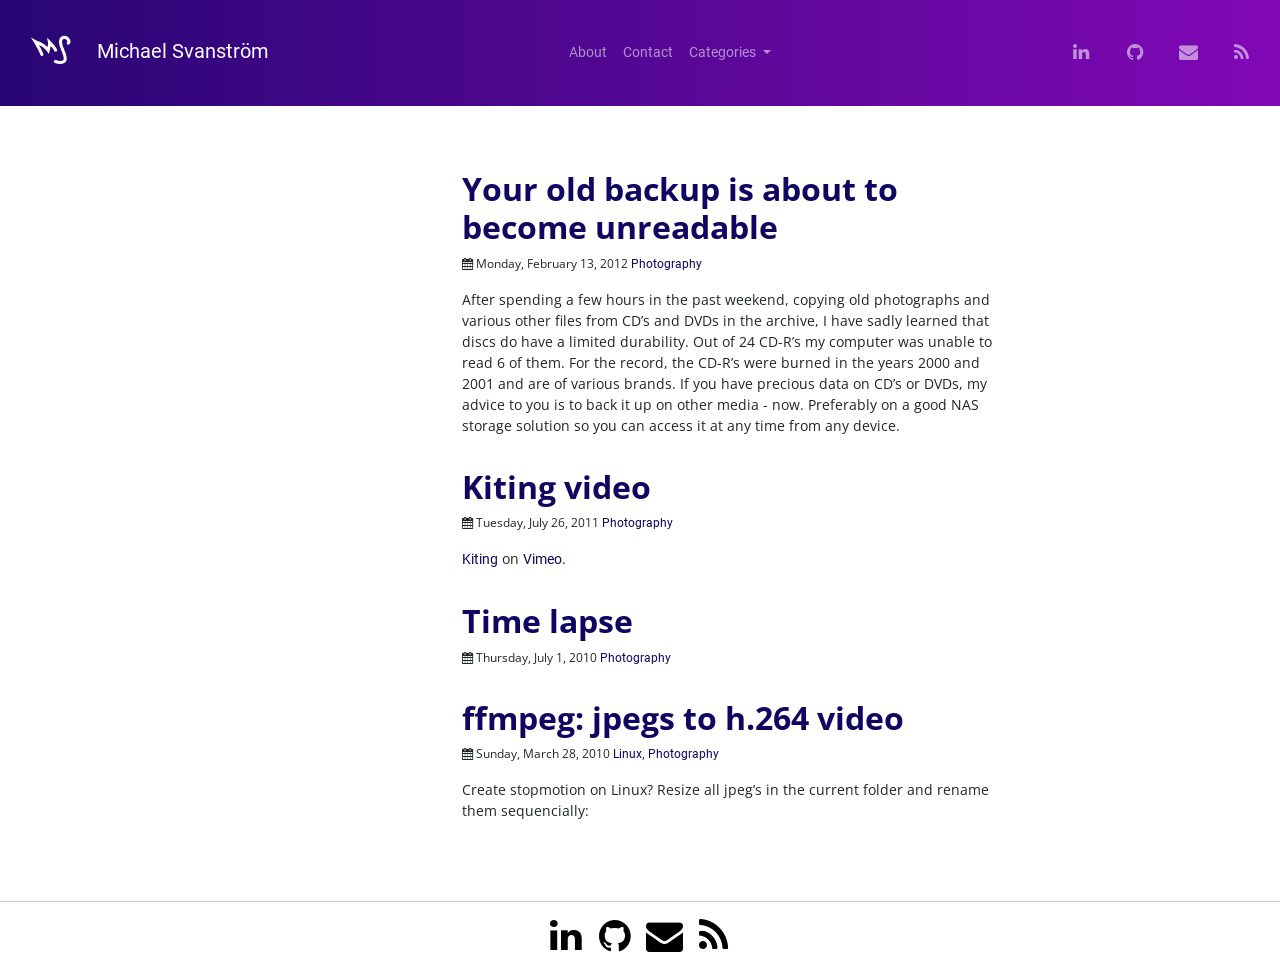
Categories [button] (724, 52)
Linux (627, 754)
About (588, 52)
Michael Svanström (140, 53)
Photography (666, 264)
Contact (648, 52)
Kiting (480, 559)
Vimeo (542, 559)
